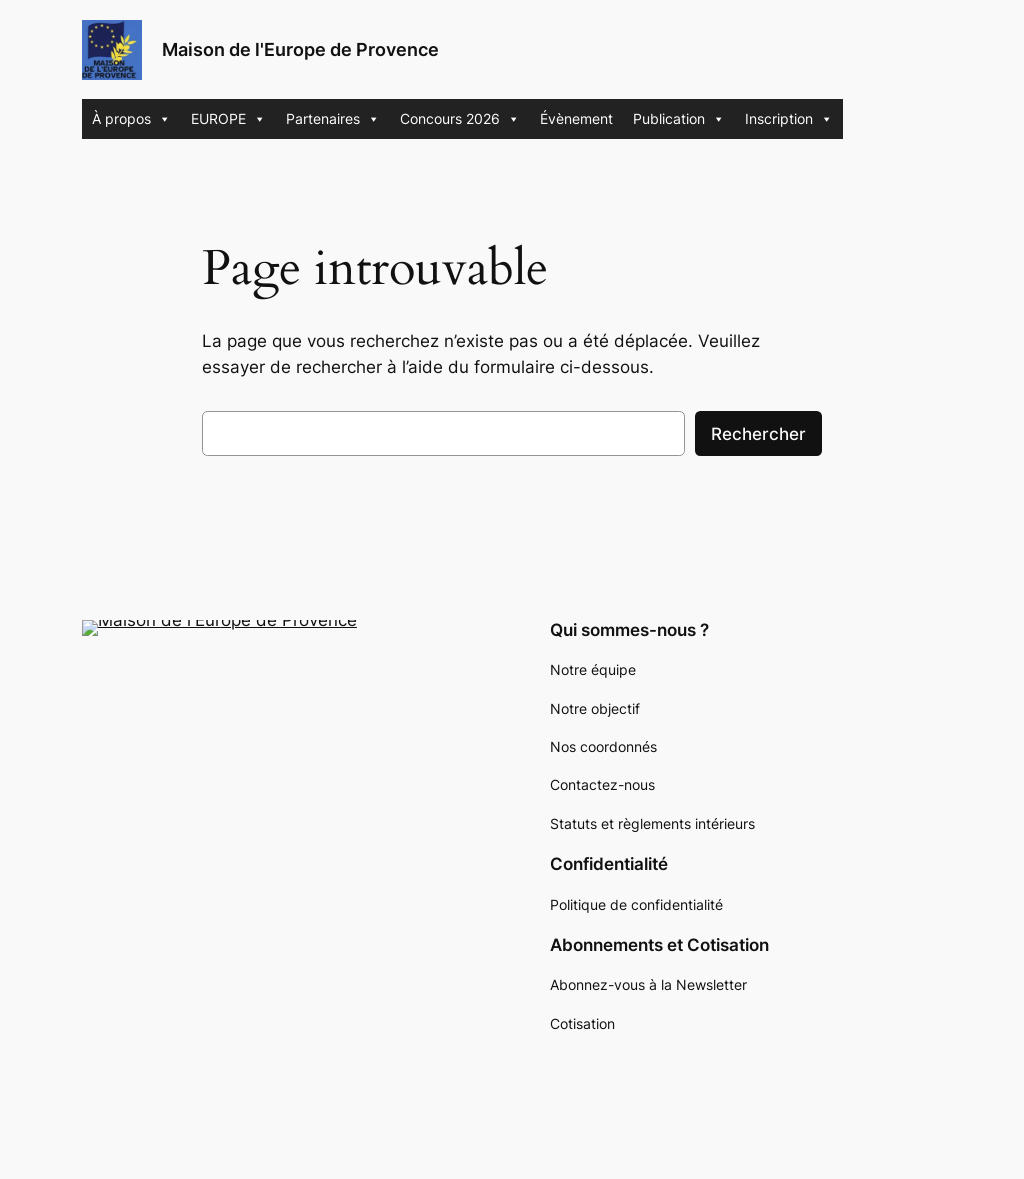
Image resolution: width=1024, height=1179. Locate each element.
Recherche (375, 685)
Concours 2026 (460, 119)
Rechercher (758, 434)
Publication (679, 119)
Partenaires (333, 119)
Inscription (789, 119)
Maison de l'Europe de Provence (300, 49)
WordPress (214, 1085)
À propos (131, 119)
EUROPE (228, 119)
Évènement (576, 118)
